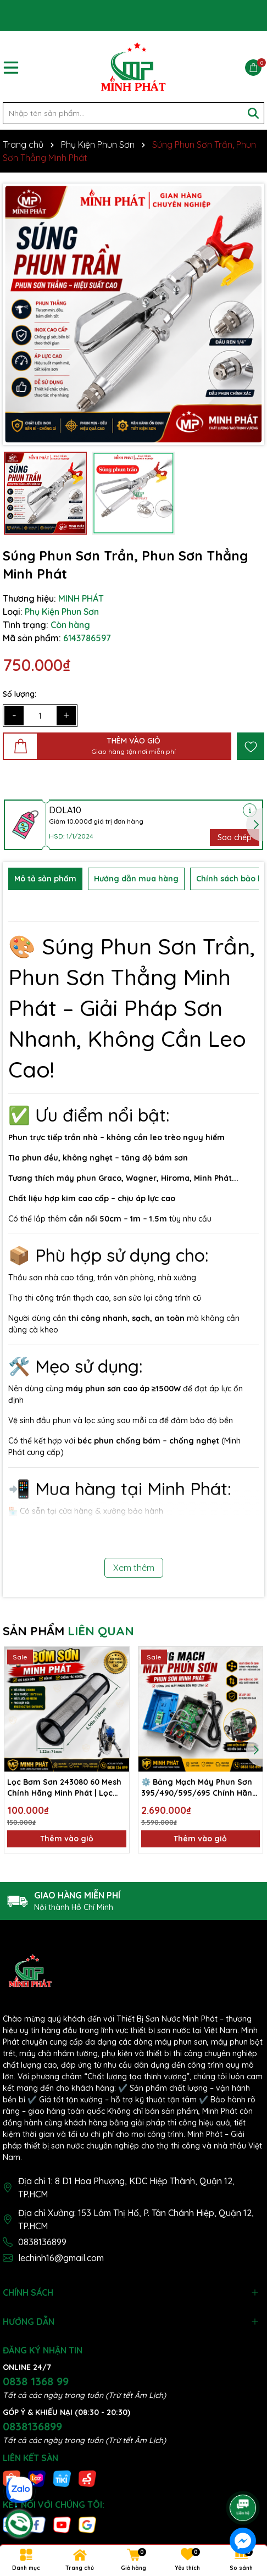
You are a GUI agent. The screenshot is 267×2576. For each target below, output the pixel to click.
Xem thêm (133, 1567)
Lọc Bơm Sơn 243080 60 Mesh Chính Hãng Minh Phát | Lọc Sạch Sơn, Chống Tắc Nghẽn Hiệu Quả (64, 1787)
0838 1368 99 (36, 2381)
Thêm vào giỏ (66, 1839)
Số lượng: (19, 694)
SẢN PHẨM (68, 1631)
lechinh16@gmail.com (61, 2257)
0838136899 (42, 2241)
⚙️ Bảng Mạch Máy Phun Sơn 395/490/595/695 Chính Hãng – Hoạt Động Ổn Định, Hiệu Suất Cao (199, 1787)
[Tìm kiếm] (253, 113)
